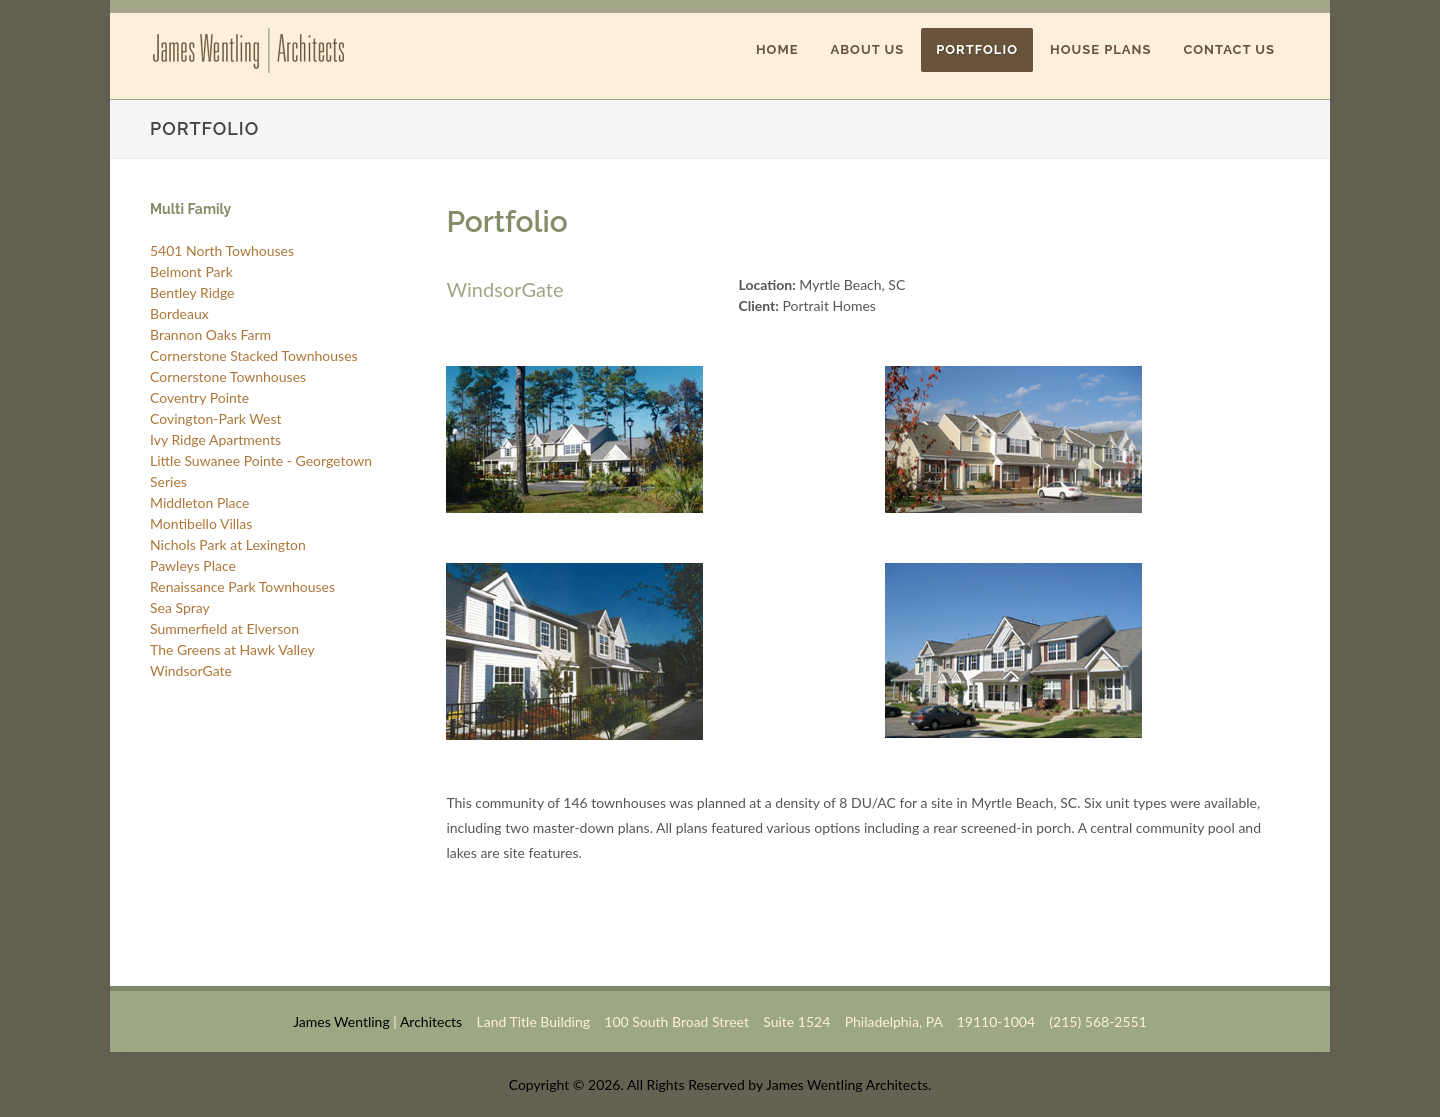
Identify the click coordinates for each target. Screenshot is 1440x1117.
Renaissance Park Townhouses (242, 586)
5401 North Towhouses (222, 250)
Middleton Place (199, 502)
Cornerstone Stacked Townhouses (254, 355)
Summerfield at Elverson (224, 628)
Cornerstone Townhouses (228, 376)
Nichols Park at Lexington (228, 544)
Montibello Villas (201, 523)
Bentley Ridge (192, 292)
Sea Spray (180, 607)
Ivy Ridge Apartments (215, 439)
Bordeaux (179, 313)
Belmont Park (191, 271)
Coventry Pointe (199, 397)
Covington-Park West (216, 418)
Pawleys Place (193, 565)
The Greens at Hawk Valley (232, 649)
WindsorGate (191, 670)
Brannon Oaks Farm (210, 334)
